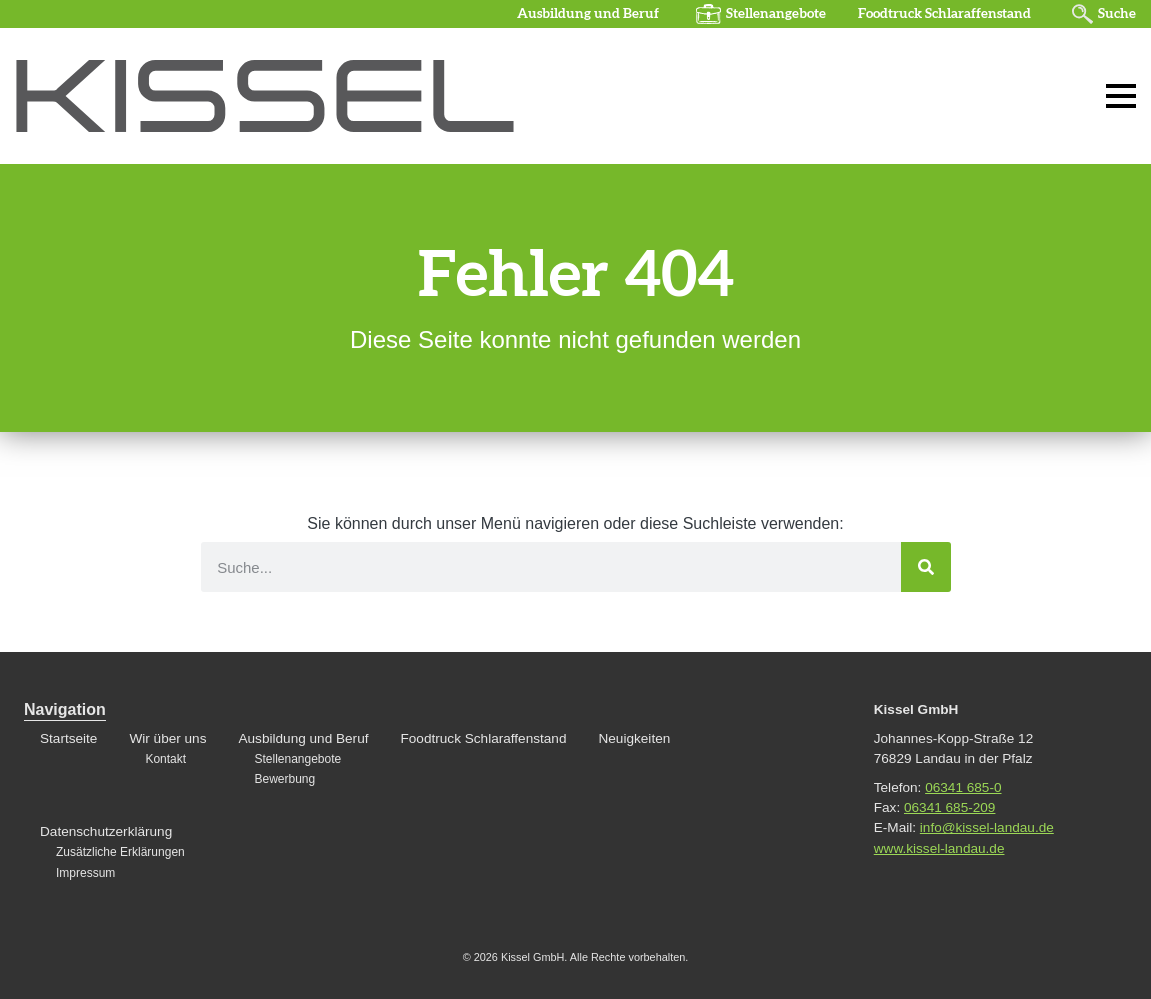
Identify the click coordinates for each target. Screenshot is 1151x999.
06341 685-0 (963, 787)
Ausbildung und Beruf (588, 14)
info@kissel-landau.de (987, 827)
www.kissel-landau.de (939, 848)
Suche (1117, 14)
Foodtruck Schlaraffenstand (944, 14)
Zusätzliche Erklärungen (120, 852)
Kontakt (165, 759)
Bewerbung (284, 779)
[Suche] (926, 567)
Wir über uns (167, 738)
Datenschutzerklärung (106, 831)
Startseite (68, 738)
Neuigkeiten (634, 738)
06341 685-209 (949, 807)
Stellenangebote (776, 14)
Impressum (85, 873)
